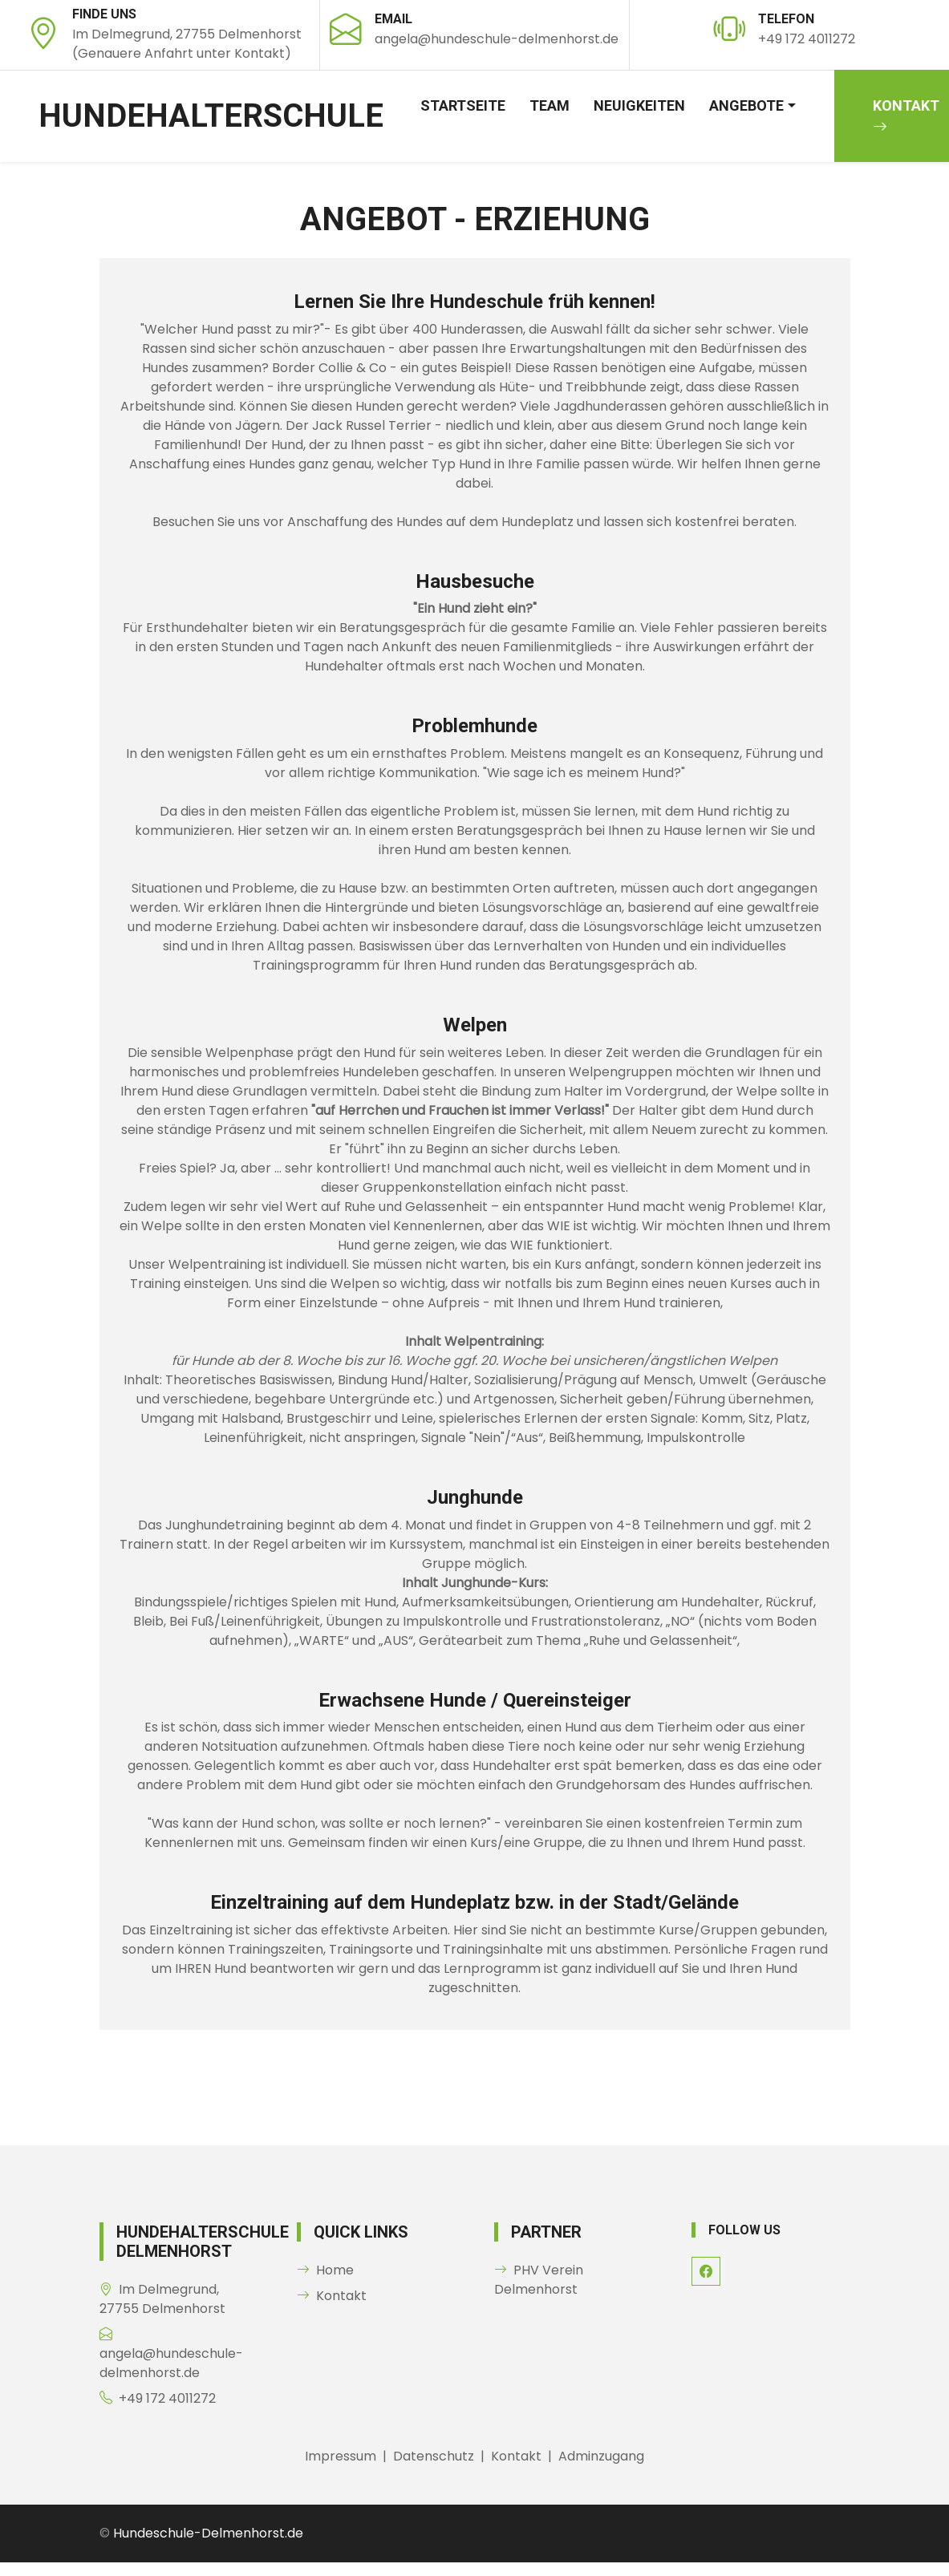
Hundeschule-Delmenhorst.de (208, 2533)
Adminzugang (601, 2456)
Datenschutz (433, 2456)
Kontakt (332, 2295)
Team (549, 105)
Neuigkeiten (639, 105)
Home (325, 2270)
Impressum (340, 2456)
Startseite (462, 105)
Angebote (746, 105)
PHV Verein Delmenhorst (538, 2280)
